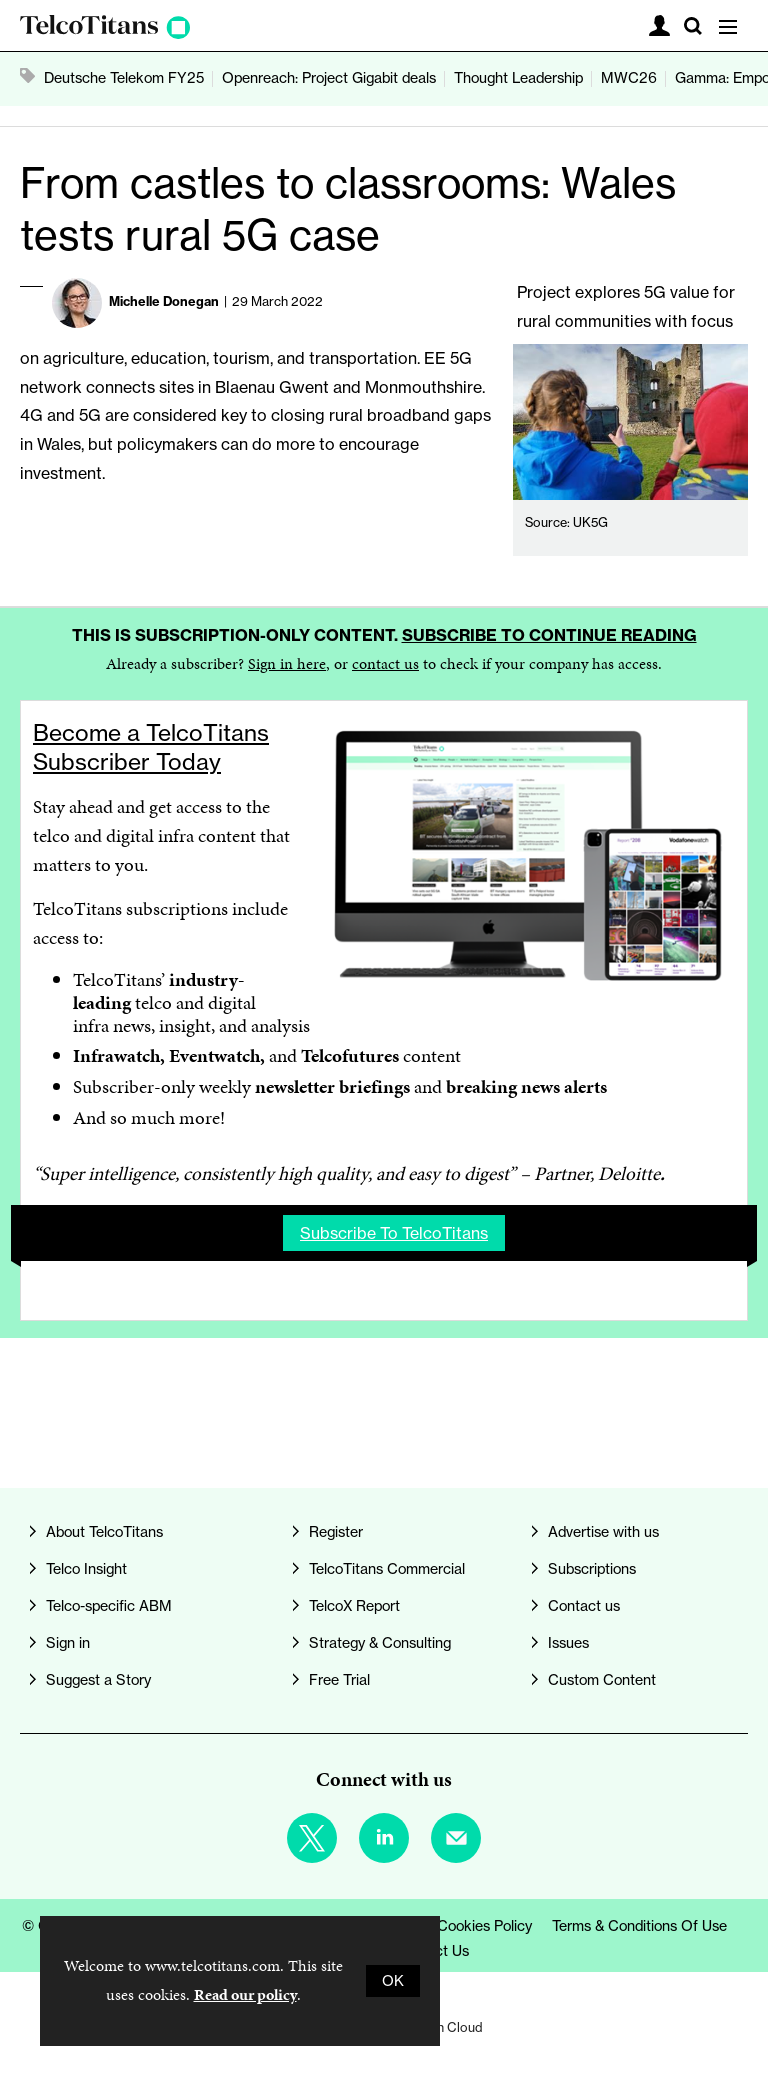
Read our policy (245, 1994)
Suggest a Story (98, 1680)
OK (393, 1981)
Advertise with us (603, 1532)
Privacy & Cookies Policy (452, 1926)
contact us (385, 663)
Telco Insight (86, 1569)
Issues (568, 1643)
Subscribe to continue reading (549, 635)
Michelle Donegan (164, 301)
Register (336, 1532)
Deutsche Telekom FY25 (124, 78)
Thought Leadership (518, 78)
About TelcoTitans (104, 1532)
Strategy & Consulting (380, 1643)
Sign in (68, 1643)
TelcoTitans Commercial (387, 1569)
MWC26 (629, 78)
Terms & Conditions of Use (639, 1926)
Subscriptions (592, 1569)
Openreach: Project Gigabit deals (329, 78)
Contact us (584, 1606)
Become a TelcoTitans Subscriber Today (151, 747)
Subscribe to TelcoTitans (394, 1233)
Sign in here (287, 663)
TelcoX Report (354, 1606)
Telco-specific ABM (109, 1606)
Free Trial (339, 1680)
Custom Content (602, 1680)
